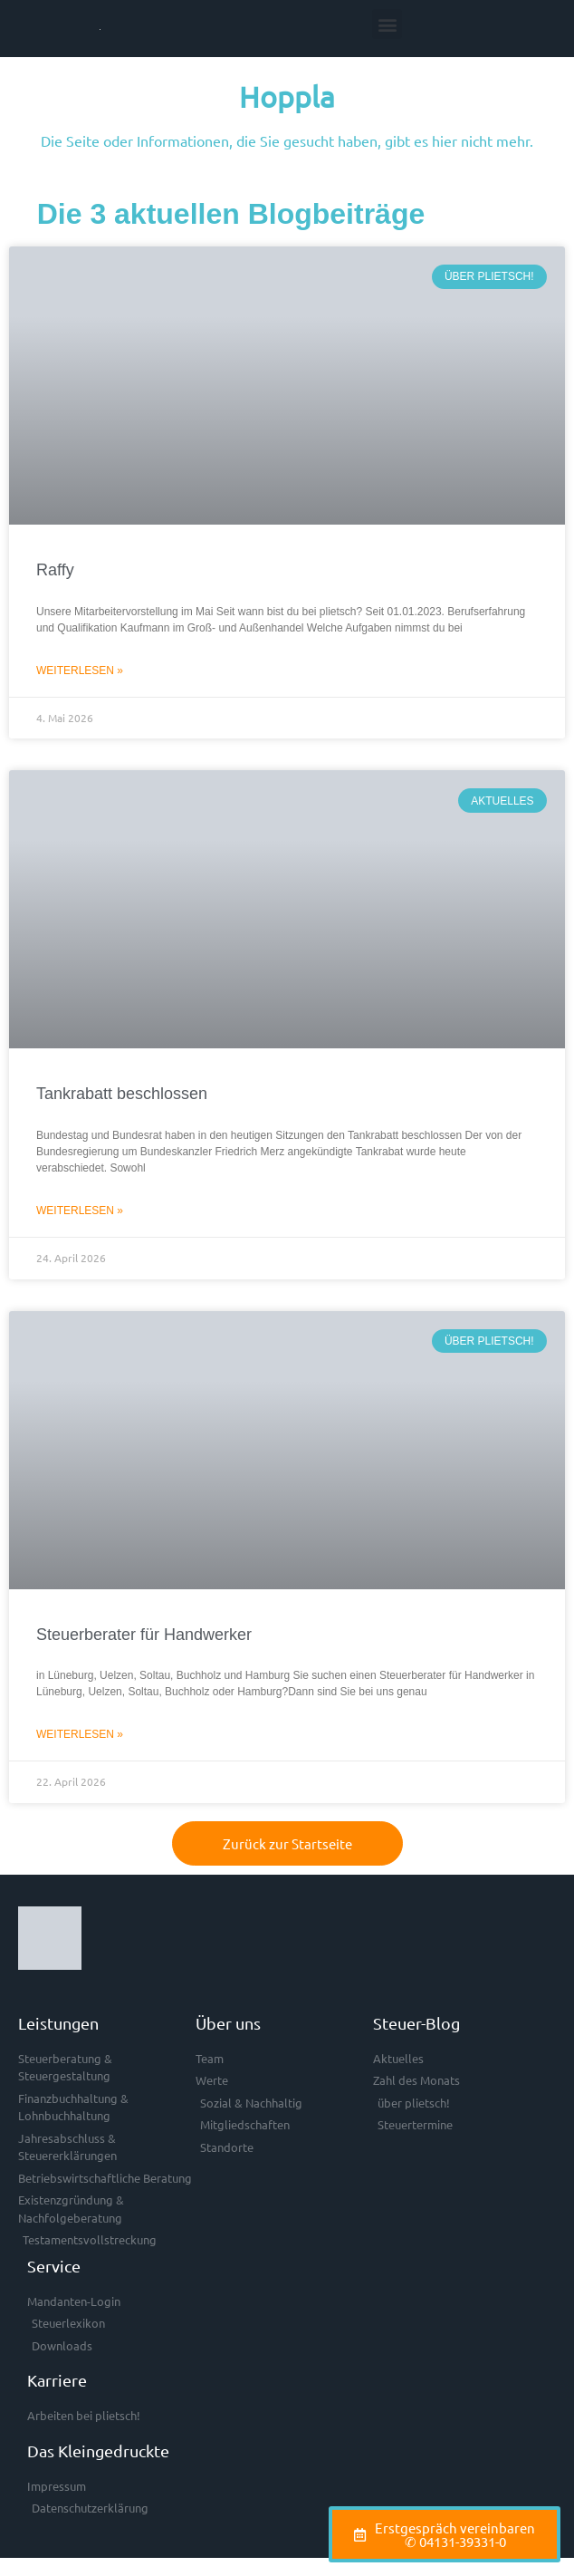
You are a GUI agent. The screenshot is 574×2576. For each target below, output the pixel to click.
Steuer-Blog (416, 2022)
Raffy (55, 570)
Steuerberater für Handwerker (144, 1635)
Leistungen (58, 2022)
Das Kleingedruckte (98, 2450)
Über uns (228, 2022)
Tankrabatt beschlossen (121, 1094)
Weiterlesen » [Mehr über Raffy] (79, 670)
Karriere (57, 2379)
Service (54, 2265)
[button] (387, 24)
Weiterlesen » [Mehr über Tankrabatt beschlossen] (79, 1210)
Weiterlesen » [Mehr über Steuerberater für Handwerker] (79, 1734)
